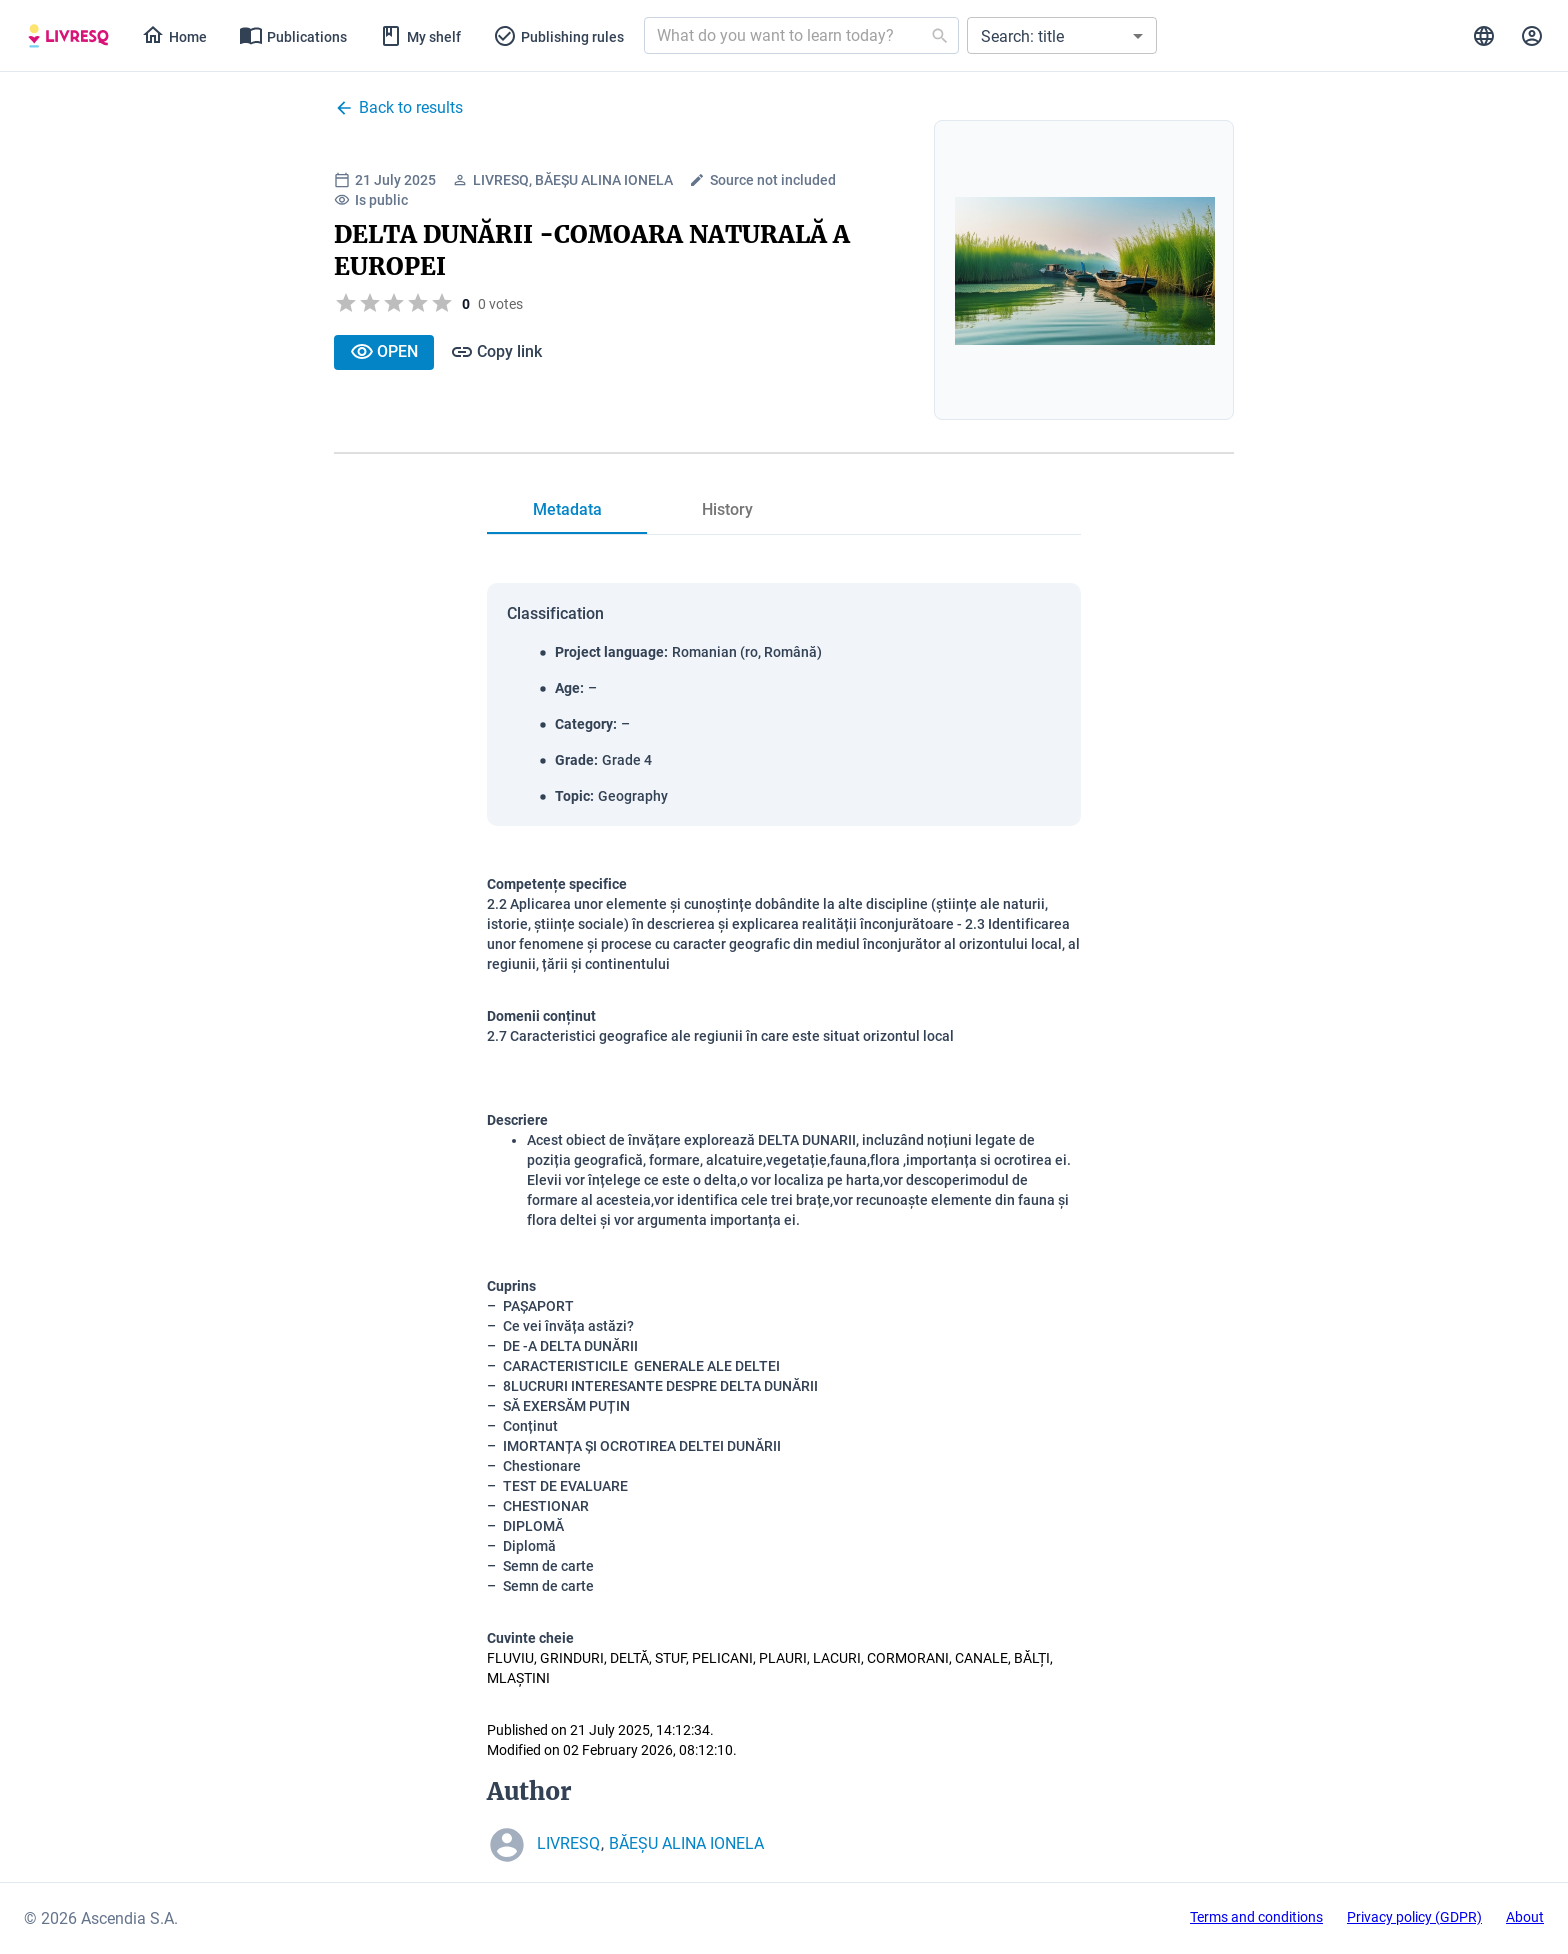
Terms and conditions (1256, 1917)
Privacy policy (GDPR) (1414, 1917)
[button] (1062, 35)
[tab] (68, 36)
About (1525, 1917)
